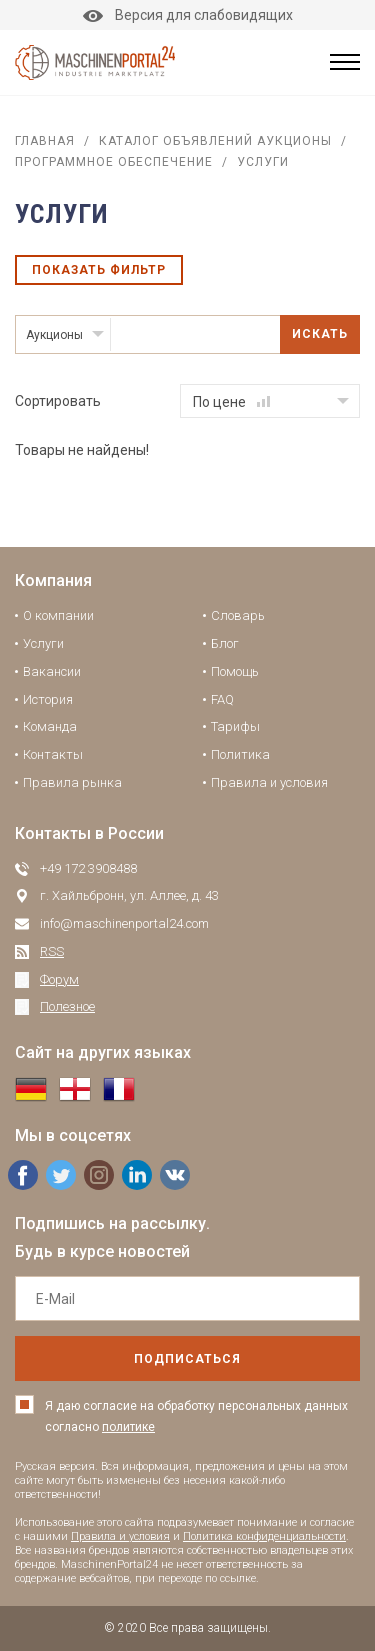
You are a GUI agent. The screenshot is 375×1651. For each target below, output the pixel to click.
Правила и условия (269, 782)
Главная (45, 141)
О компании (58, 615)
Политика (240, 754)
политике (128, 1427)
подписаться (187, 1359)
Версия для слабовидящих (188, 15)
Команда (50, 726)
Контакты (53, 754)
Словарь (238, 615)
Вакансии (52, 671)
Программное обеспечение (114, 162)
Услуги (43, 643)
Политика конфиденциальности (264, 1536)
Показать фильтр (99, 270)
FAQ (222, 699)
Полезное (67, 1006)
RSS (52, 951)
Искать (320, 334)
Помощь (235, 671)
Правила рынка (72, 782)
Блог (225, 643)
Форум (59, 979)
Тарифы (235, 726)
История (48, 699)
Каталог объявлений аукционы (215, 141)
